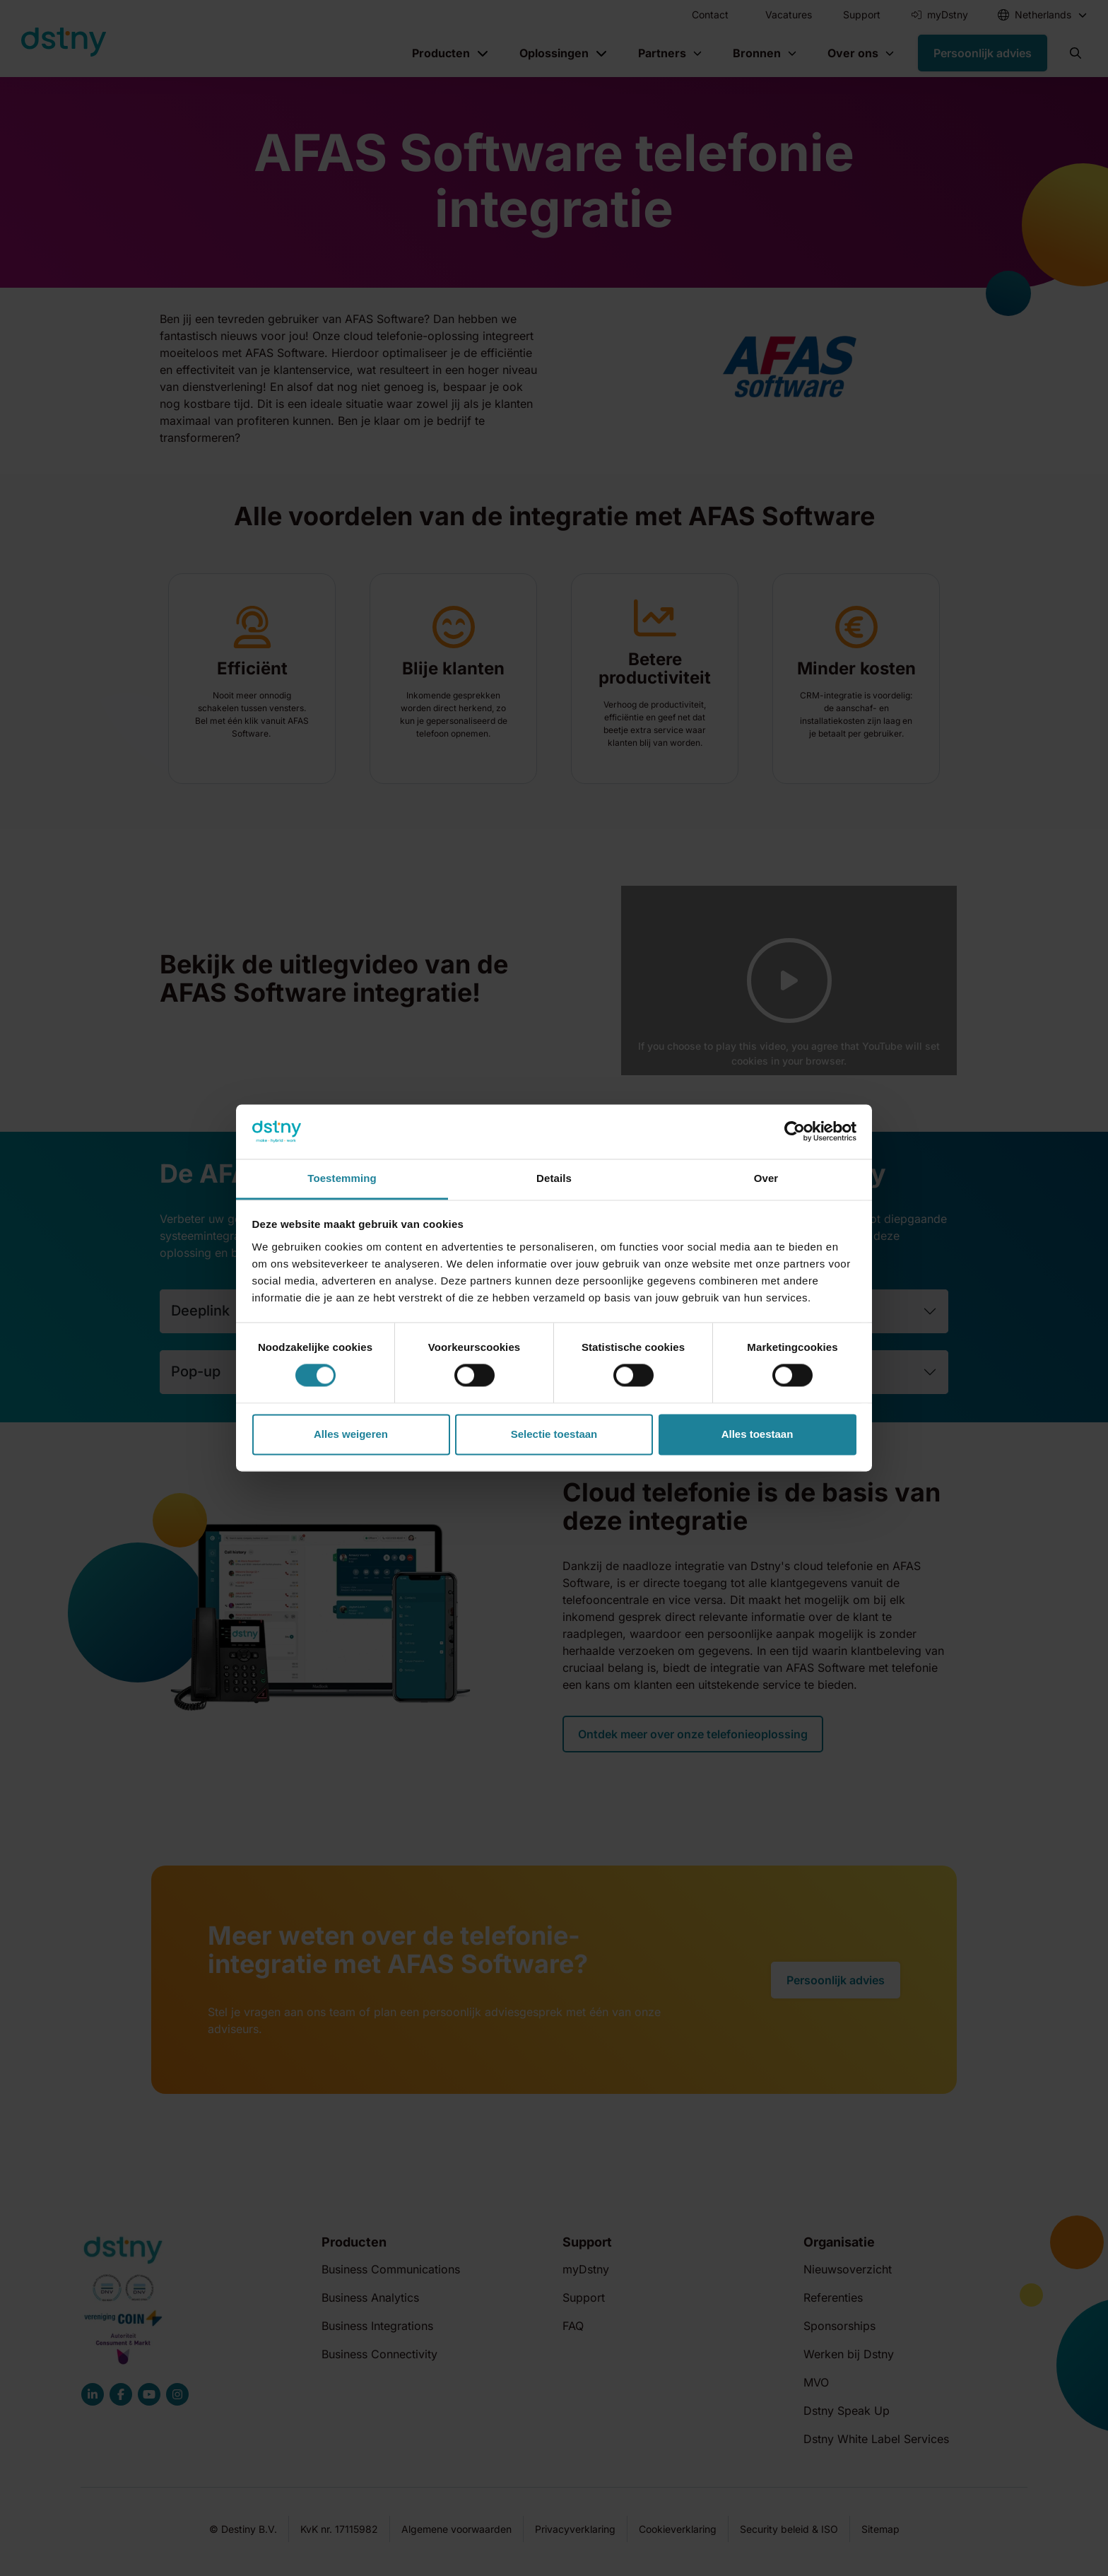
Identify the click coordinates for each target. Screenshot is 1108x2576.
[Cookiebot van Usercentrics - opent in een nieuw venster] (794, 1131)
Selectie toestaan (554, 1434)
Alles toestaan (757, 1434)
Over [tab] (766, 1178)
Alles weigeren (351, 1434)
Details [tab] (554, 1178)
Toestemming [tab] (342, 1178)
